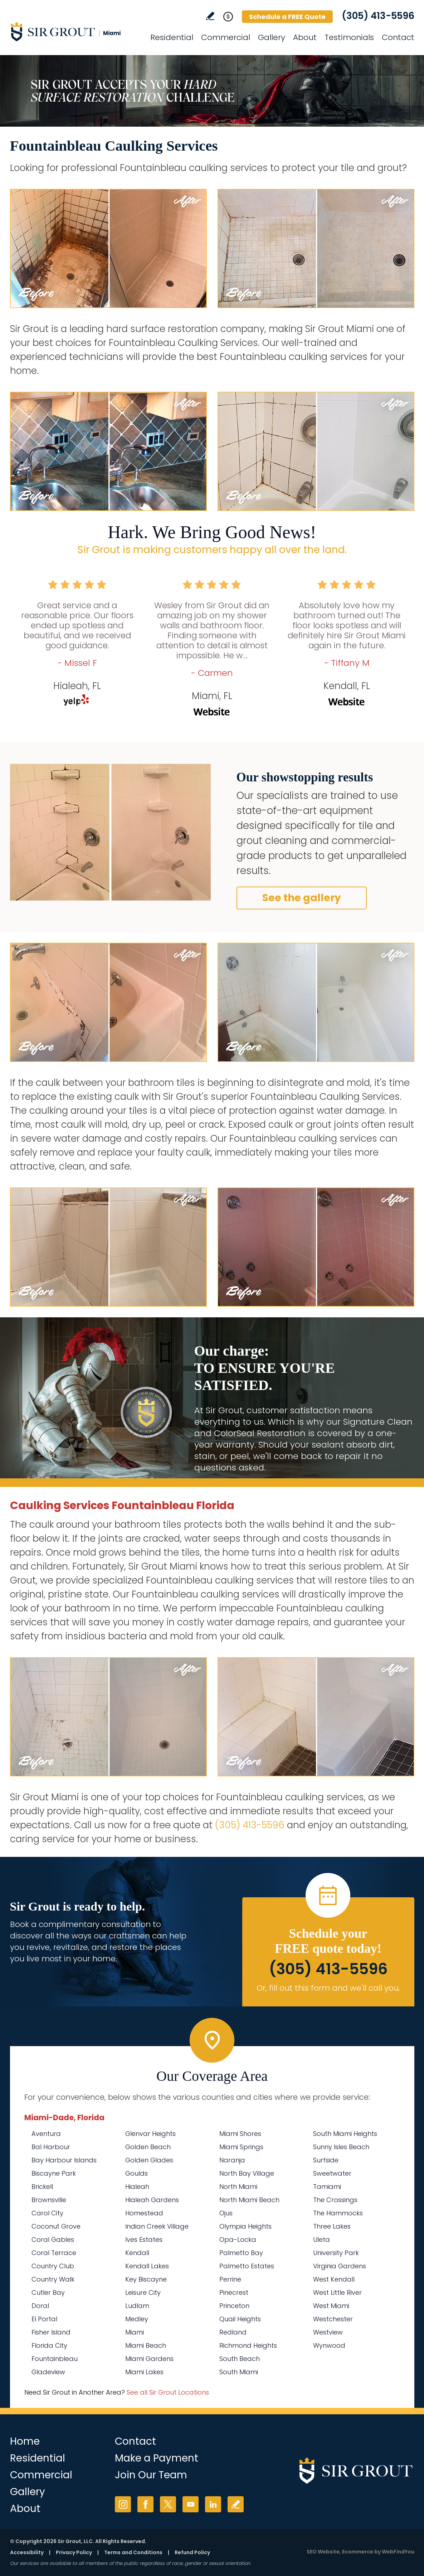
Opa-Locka (237, 2239)
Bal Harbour (50, 2146)
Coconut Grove (56, 2226)
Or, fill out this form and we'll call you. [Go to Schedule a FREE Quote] (328, 1988)
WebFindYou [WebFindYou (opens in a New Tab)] (398, 2551)
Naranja (232, 2160)
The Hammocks (338, 2213)
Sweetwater (332, 2173)
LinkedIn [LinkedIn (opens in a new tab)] (213, 2504)
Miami (134, 2332)
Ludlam (137, 2305)
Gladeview (48, 2371)
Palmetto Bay (241, 2252)
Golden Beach (148, 2146)
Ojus (226, 2213)
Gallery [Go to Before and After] (271, 37)
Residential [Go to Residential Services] (171, 37)
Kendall (137, 2252)
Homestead (144, 2213)
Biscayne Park (53, 2173)
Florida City (49, 2345)
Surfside (325, 2160)
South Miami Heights (345, 2133)
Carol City (47, 2213)
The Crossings (335, 2199)
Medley (136, 2318)
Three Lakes (332, 2226)
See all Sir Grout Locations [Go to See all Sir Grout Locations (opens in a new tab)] (168, 2392)
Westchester (333, 2318)
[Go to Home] (74, 31)
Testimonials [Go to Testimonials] (349, 37)
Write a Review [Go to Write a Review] (210, 16)
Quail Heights (240, 2318)
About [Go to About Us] (305, 37)
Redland (233, 2332)
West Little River (337, 2292)
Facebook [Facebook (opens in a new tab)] (145, 2504)
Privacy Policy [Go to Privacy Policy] (74, 2552)
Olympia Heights (245, 2226)
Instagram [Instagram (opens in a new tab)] (123, 2504)
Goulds (136, 2173)
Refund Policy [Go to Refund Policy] (192, 2552)
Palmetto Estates (246, 2266)
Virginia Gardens (339, 2266)
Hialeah (137, 2186)
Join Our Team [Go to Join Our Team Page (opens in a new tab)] (151, 2475)
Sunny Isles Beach (341, 2146)
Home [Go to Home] (25, 2441)
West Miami (331, 2305)
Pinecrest (233, 2292)
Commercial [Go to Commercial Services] (225, 37)
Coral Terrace (53, 2252)
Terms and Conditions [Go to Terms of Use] (133, 2552)
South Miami (238, 2371)
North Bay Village (246, 2173)
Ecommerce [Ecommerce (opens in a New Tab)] (357, 2551)
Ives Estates (143, 2239)
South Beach (239, 2358)
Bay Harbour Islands (64, 2160)
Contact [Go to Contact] (398, 37)
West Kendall (334, 2279)
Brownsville (48, 2199)
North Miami (238, 2186)
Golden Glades (149, 2160)
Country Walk (52, 2279)
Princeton (234, 2305)
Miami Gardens (149, 2358)
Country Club (52, 2266)
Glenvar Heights (150, 2133)
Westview (328, 2332)
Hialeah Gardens (152, 2199)
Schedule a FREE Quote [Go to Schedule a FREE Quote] (287, 16)
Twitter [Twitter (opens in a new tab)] (168, 2504)
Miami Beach (145, 2345)
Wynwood (329, 2345)
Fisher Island (50, 2332)
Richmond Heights (248, 2345)
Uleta (321, 2239)
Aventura (46, 2133)
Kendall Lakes (147, 2266)
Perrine (230, 2279)
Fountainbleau (54, 2358)
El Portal (44, 2318)
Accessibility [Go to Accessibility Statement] (27, 2552)
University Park (336, 2252)
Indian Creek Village (157, 2226)
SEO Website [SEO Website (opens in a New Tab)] (323, 2551)
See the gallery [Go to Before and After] (301, 898)
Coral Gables (52, 2239)
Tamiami (327, 2186)
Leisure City (143, 2292)
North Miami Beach (249, 2199)
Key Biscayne (146, 2279)
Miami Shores (240, 2133)
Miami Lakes (144, 2371)
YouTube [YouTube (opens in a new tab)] (190, 2504)
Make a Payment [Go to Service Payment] (156, 2458)
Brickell (42, 2186)
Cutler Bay (48, 2292)
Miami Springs (241, 2146)
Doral (40, 2305)
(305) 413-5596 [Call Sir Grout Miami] (378, 15)
